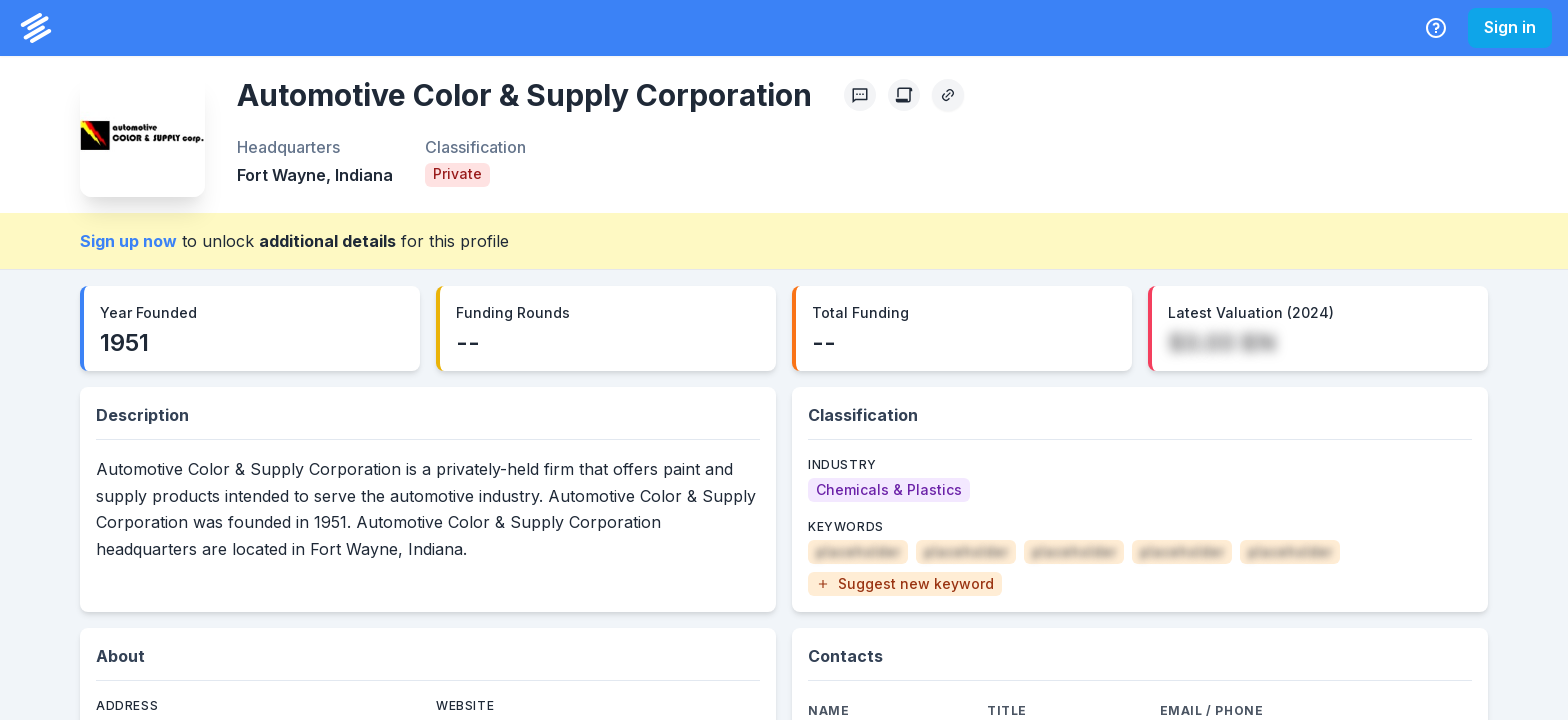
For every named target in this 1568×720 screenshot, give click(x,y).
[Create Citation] (904, 95)
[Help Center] (1436, 28)
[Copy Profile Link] (948, 95)
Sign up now (128, 241)
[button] (905, 584)
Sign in (1510, 27)
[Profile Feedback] (860, 95)
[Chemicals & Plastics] (889, 490)
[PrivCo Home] (36, 28)
